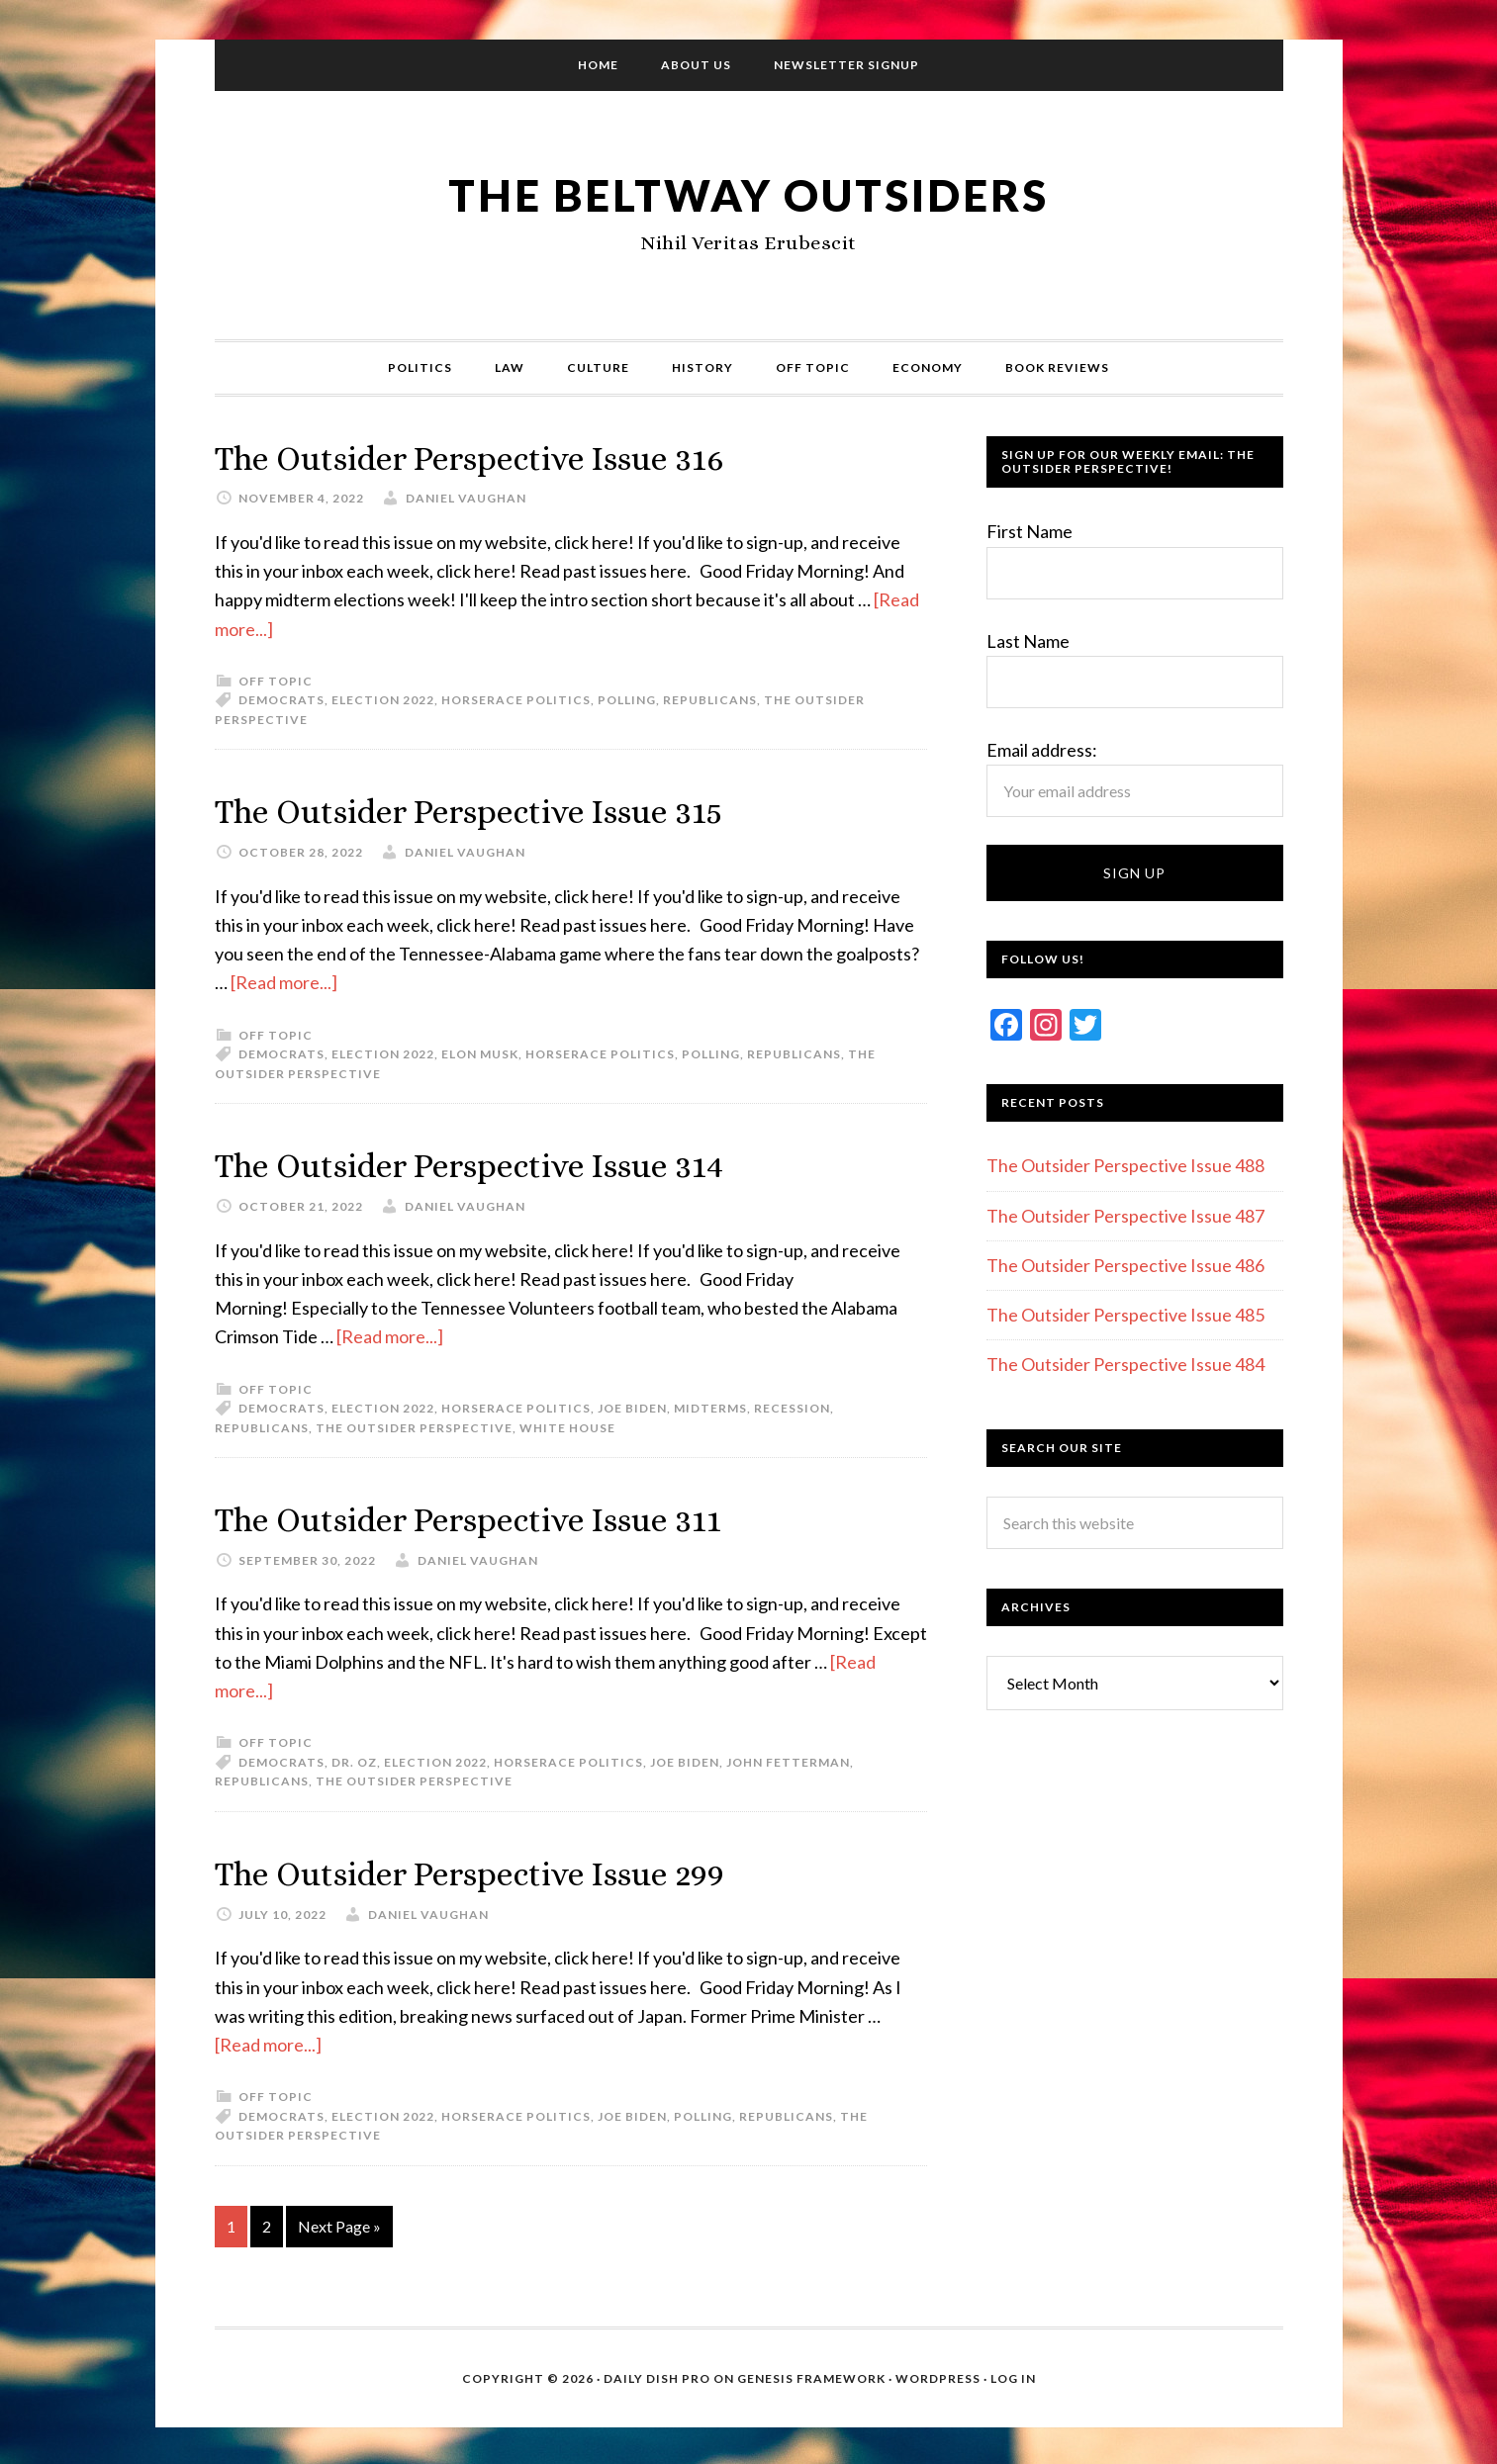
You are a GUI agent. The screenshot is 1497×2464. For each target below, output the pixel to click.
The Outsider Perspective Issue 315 (488, 810)
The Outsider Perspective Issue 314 (488, 1163)
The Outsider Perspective (414, 1425)
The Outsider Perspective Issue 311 (487, 1517)
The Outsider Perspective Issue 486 (1125, 1265)
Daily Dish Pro (657, 2374)
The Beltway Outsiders (749, 193)
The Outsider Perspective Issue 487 (1125, 1216)
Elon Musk (479, 1053)
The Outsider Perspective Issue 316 (489, 457)
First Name (1029, 531)
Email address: (1041, 750)
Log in (1013, 2374)
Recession (792, 1406)
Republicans (710, 699)
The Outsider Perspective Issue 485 (1125, 1314)
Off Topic (275, 680)
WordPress (938, 2374)
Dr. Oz (354, 1759)
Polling (627, 699)
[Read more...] (284, 981)
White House (567, 1425)
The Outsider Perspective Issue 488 (1125, 1165)
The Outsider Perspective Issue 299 (490, 1870)
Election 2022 (382, 699)
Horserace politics (516, 699)
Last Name (1028, 641)
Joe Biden (632, 1406)
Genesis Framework (811, 2374)
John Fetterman (788, 1759)
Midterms (710, 1406)
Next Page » (339, 2222)
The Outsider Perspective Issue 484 (1125, 1364)
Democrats (281, 699)
